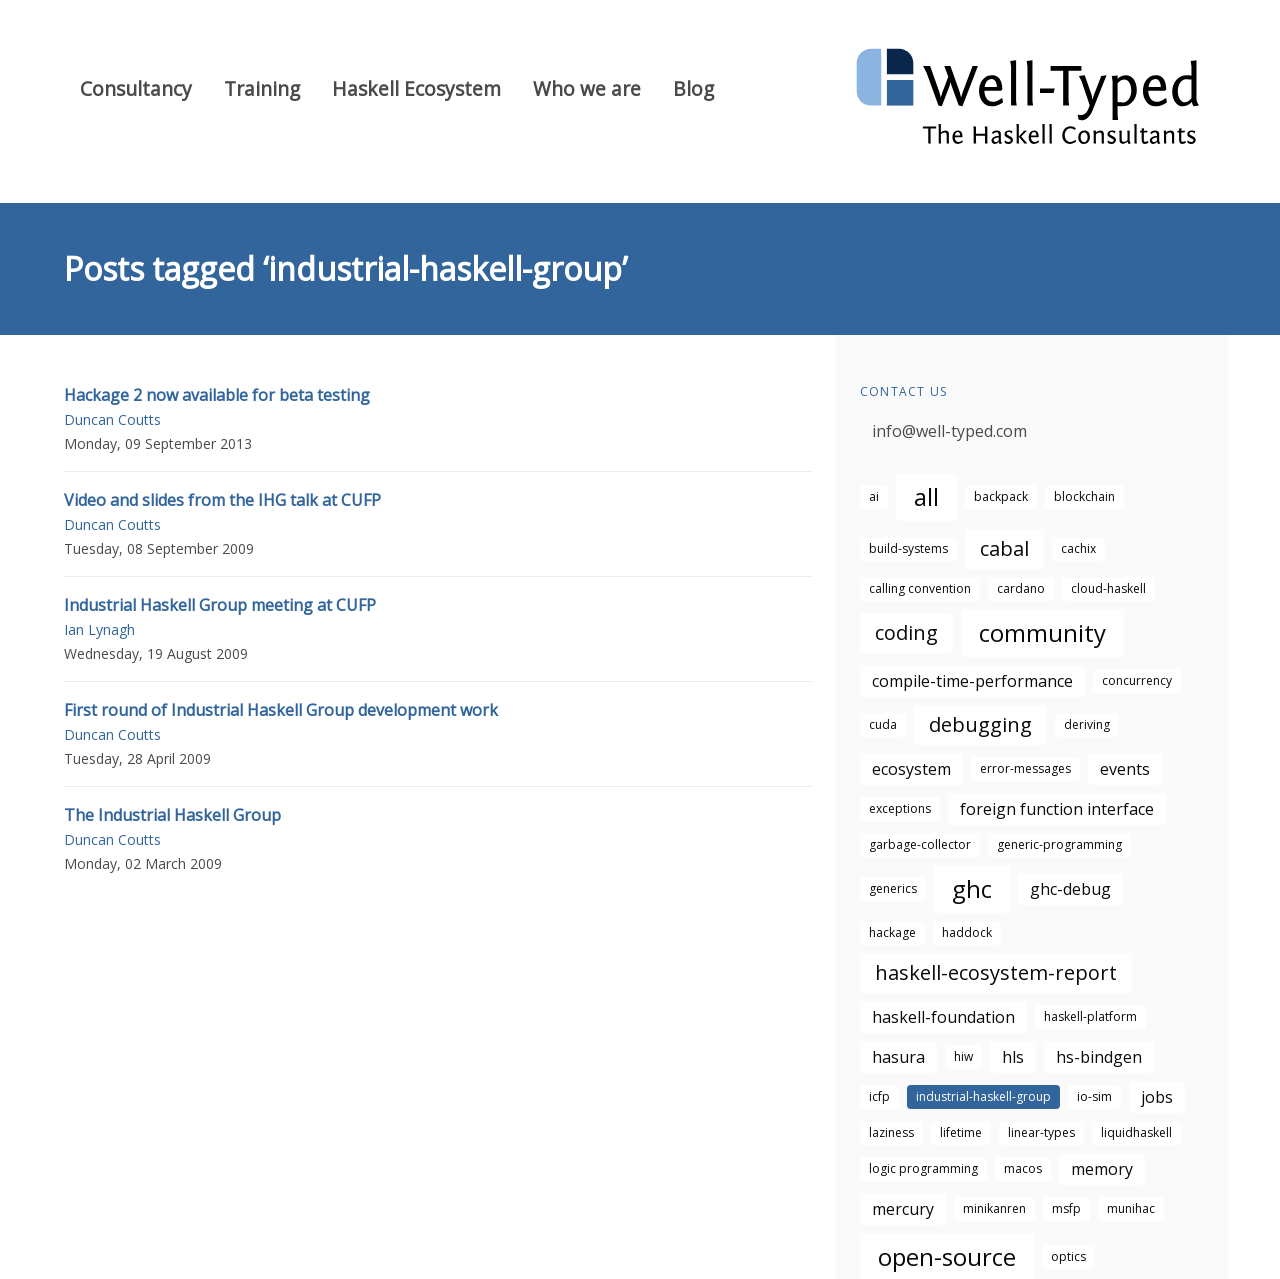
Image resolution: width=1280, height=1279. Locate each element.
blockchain (1084, 496)
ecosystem (911, 769)
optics (1068, 1256)
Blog (693, 88)
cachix (1078, 548)
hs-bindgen (1099, 1057)
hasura (898, 1057)
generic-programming (1059, 844)
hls (1013, 1057)
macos (1023, 1168)
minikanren (994, 1208)
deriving (1087, 724)
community (1042, 632)
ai (874, 496)
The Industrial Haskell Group (172, 815)
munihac (1131, 1208)
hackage (892, 932)
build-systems (908, 548)
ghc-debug (1070, 889)
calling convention (920, 588)
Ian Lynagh (99, 629)
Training (262, 88)
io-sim (1094, 1096)
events (1125, 769)
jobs (1157, 1097)
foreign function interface (1057, 809)
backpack (1001, 496)
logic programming (923, 1168)
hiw (963, 1056)
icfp (879, 1096)
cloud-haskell (1108, 588)
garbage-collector (920, 844)
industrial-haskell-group (983, 1096)
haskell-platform (1090, 1016)
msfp (1066, 1208)
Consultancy (136, 88)
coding (906, 632)
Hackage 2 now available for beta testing (217, 395)
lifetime (961, 1132)
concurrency (1137, 680)
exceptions (900, 808)
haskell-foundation (943, 1017)
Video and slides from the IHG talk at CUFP (222, 500)
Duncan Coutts (112, 419)
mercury (903, 1209)
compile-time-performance (972, 681)
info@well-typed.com (949, 431)
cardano (1021, 588)
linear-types (1041, 1132)
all (926, 496)
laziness (891, 1132)
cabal (1004, 548)
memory (1102, 1169)
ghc (972, 888)
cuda (883, 724)
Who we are (587, 88)
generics (893, 888)
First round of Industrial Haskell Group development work (281, 710)
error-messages (1025, 768)
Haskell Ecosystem (416, 88)
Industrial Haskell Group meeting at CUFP (220, 605)
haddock (967, 932)
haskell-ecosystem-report (996, 972)
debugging (980, 724)
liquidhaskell (1136, 1132)
